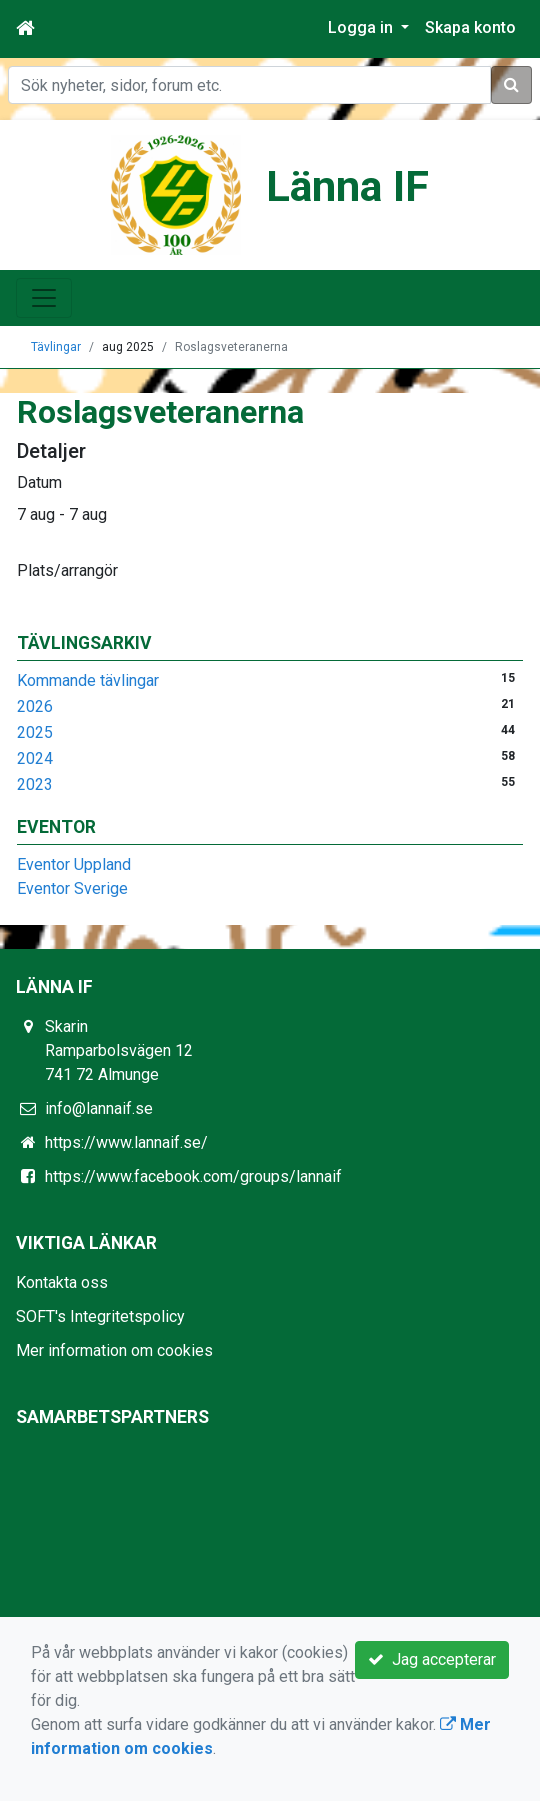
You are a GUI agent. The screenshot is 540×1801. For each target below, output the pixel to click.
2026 (35, 706)
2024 (35, 758)
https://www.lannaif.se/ (126, 1142)
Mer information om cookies (114, 1350)
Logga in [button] (362, 27)
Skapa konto (470, 27)
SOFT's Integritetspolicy (100, 1316)
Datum (39, 482)
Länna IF (347, 186)
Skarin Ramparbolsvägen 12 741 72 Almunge (119, 1050)
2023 (35, 784)
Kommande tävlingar (88, 680)
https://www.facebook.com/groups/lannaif (193, 1176)
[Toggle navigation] (44, 298)
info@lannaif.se (99, 1108)
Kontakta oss (62, 1282)
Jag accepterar (432, 1659)
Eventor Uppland (74, 864)
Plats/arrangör (67, 570)
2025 (35, 732)
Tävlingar (56, 347)
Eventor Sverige (72, 888)
